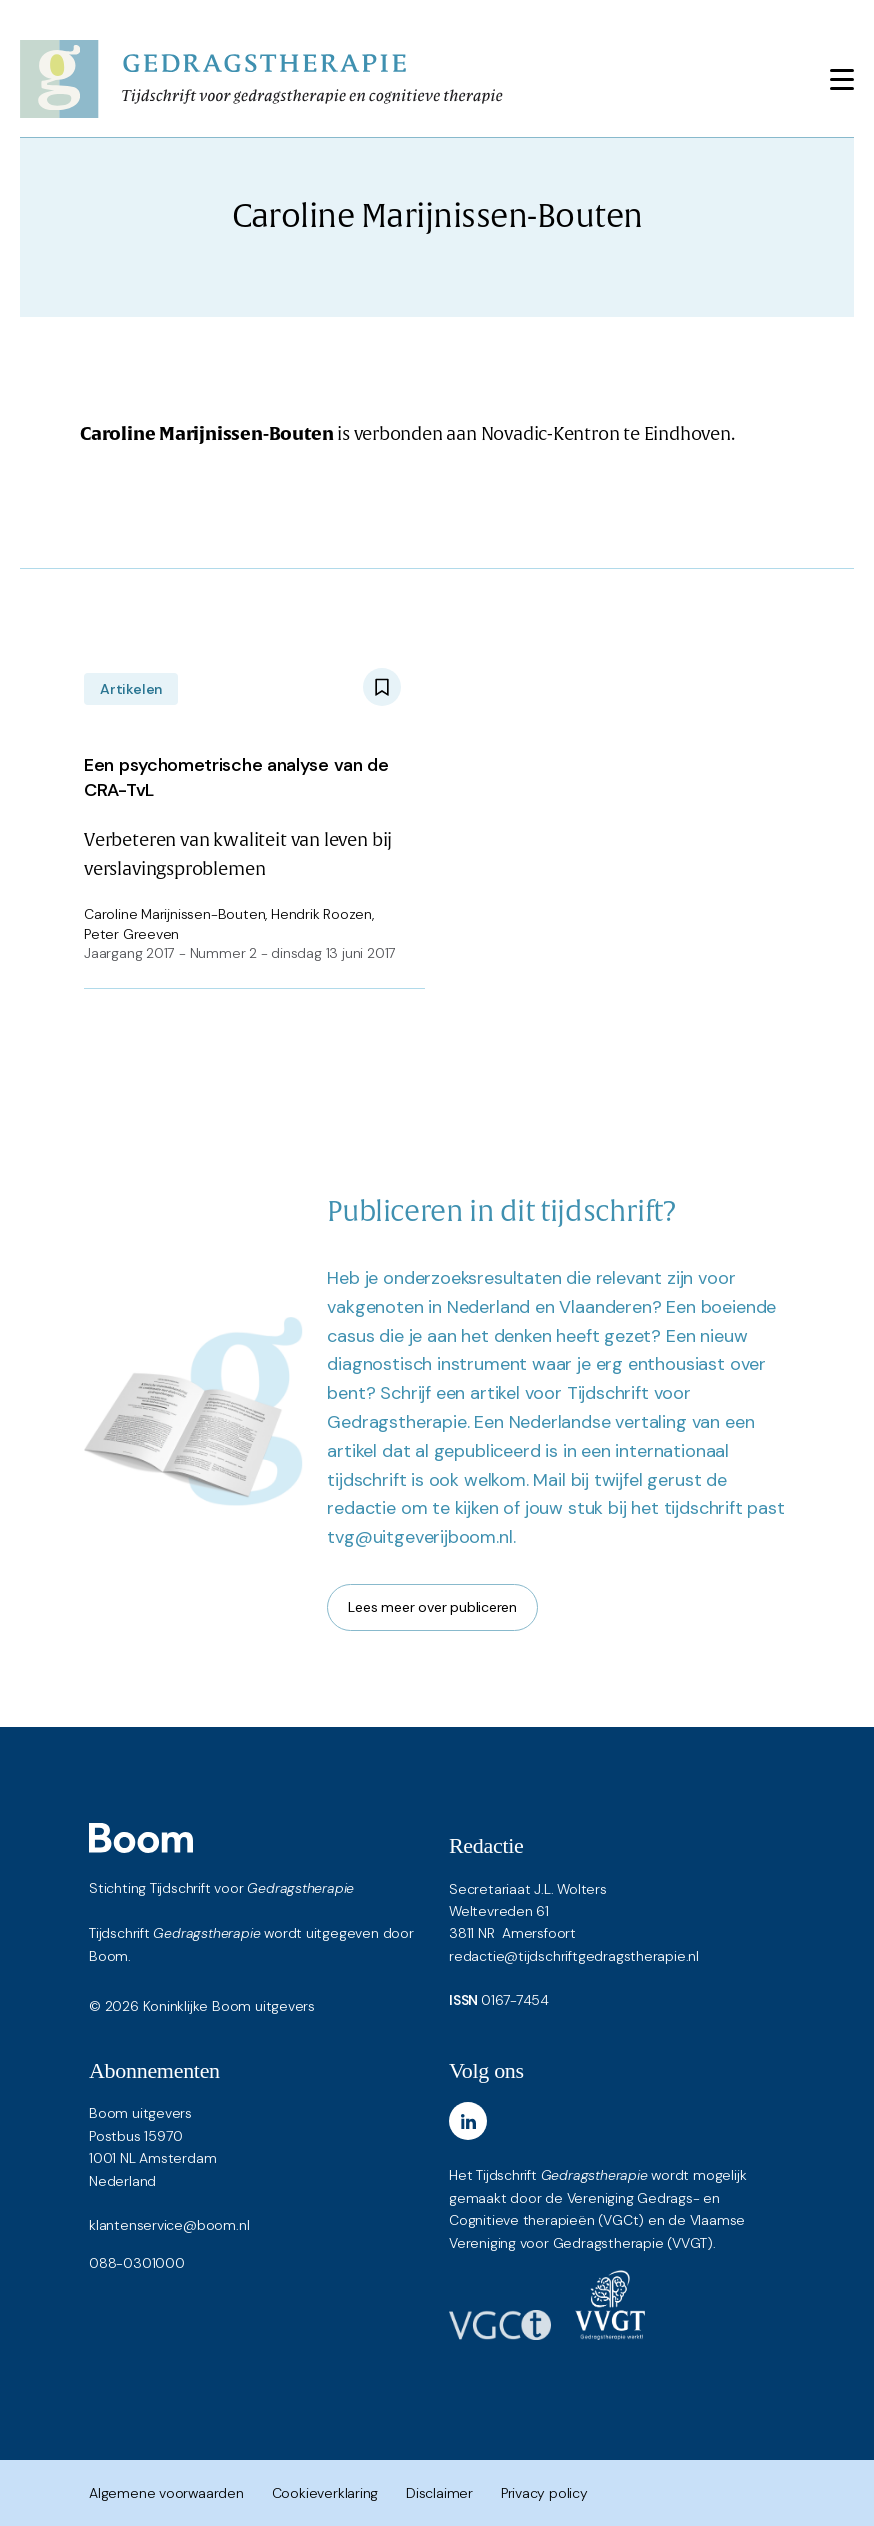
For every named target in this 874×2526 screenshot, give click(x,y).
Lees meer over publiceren (432, 1607)
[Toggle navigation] (842, 79)
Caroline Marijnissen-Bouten (174, 914)
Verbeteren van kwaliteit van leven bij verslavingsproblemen (242, 813)
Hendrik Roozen (321, 914)
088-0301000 (137, 2263)
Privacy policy (544, 2493)
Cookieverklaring (325, 2493)
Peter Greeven (131, 934)
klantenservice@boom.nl (169, 2225)
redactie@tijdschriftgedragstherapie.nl (574, 1956)
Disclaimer (439, 2493)
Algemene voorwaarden (166, 2493)
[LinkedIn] (468, 2121)
